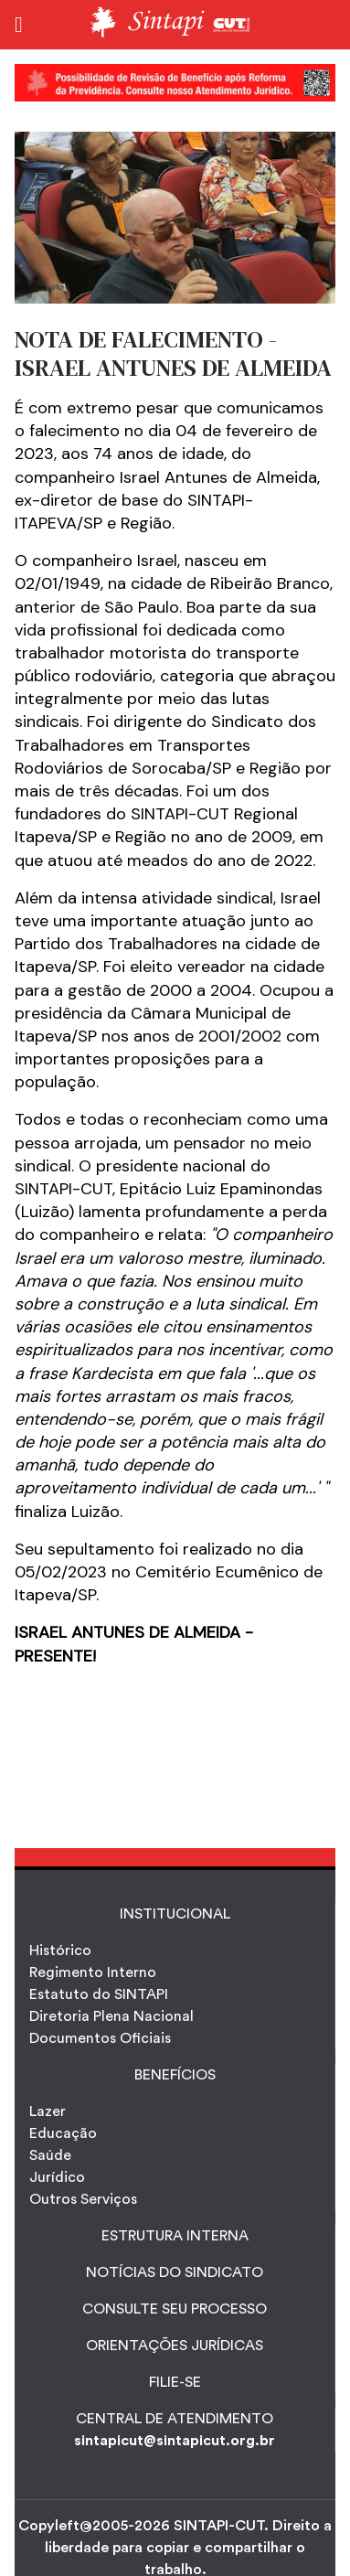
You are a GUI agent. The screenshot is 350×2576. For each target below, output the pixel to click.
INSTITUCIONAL (175, 1914)
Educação (63, 2133)
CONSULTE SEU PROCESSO (174, 2309)
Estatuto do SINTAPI (98, 1994)
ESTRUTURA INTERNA (175, 2236)
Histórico (60, 1950)
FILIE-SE (175, 2382)
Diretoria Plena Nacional (111, 2016)
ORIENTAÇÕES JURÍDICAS (174, 2345)
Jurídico (57, 2177)
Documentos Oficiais (100, 2038)
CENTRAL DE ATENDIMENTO (174, 2418)
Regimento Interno (92, 1972)
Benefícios (175, 2075)
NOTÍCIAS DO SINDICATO (174, 2272)
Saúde (50, 2155)
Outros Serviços (83, 2199)
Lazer (47, 2111)
